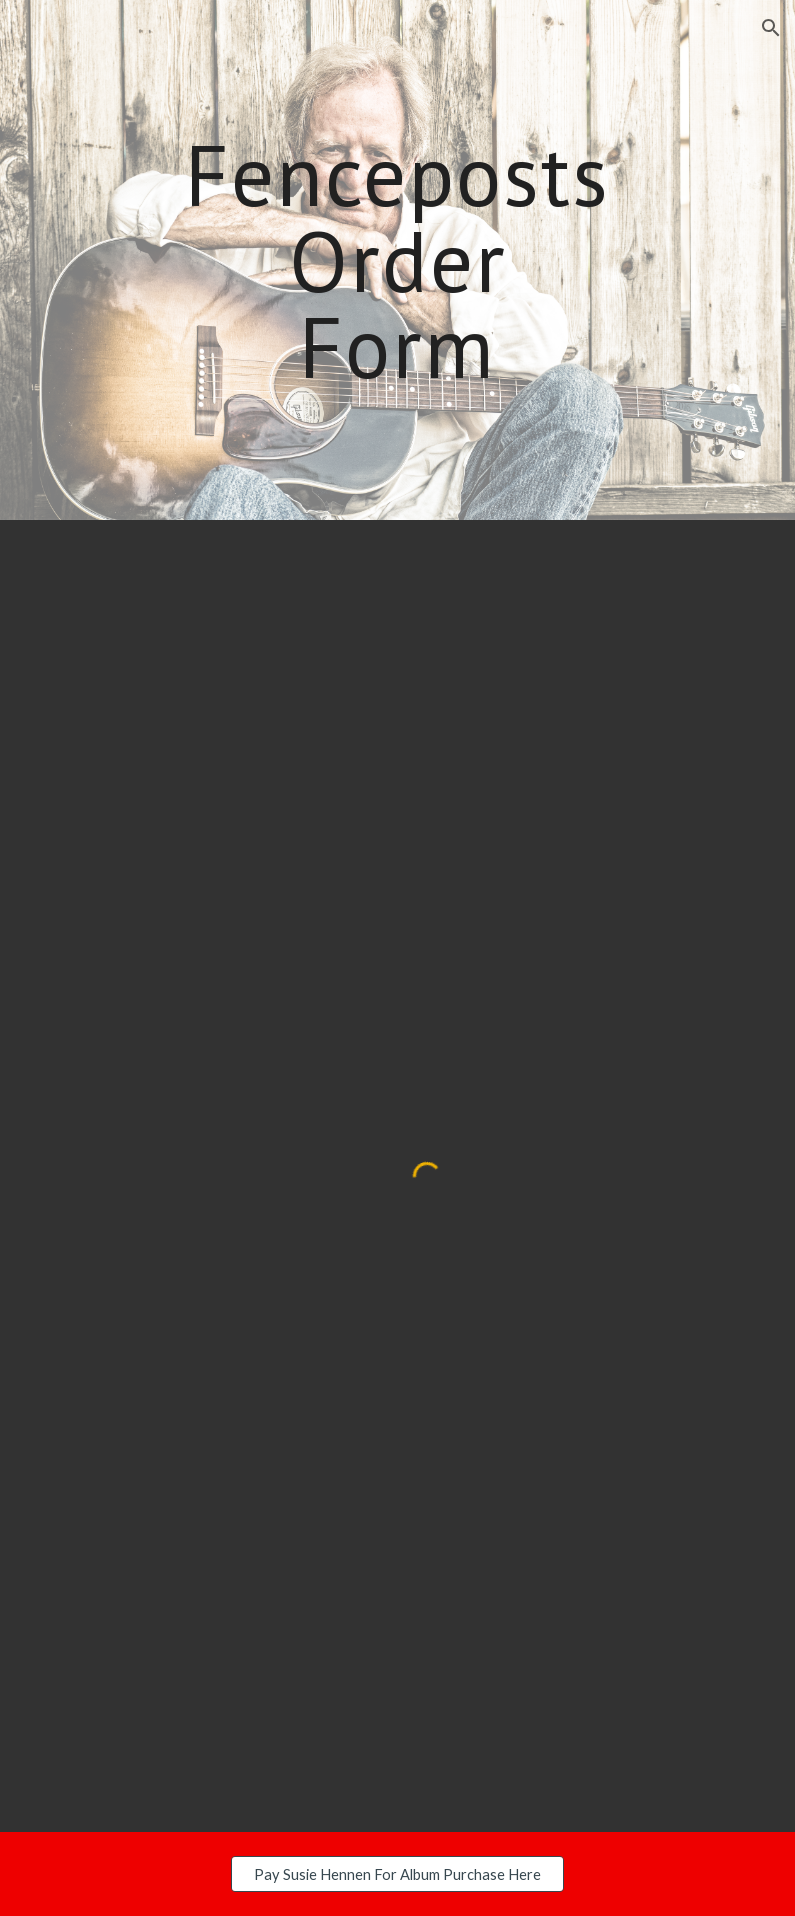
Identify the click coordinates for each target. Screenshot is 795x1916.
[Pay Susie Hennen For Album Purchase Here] (397, 1874)
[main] (397, 260)
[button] (771, 28)
